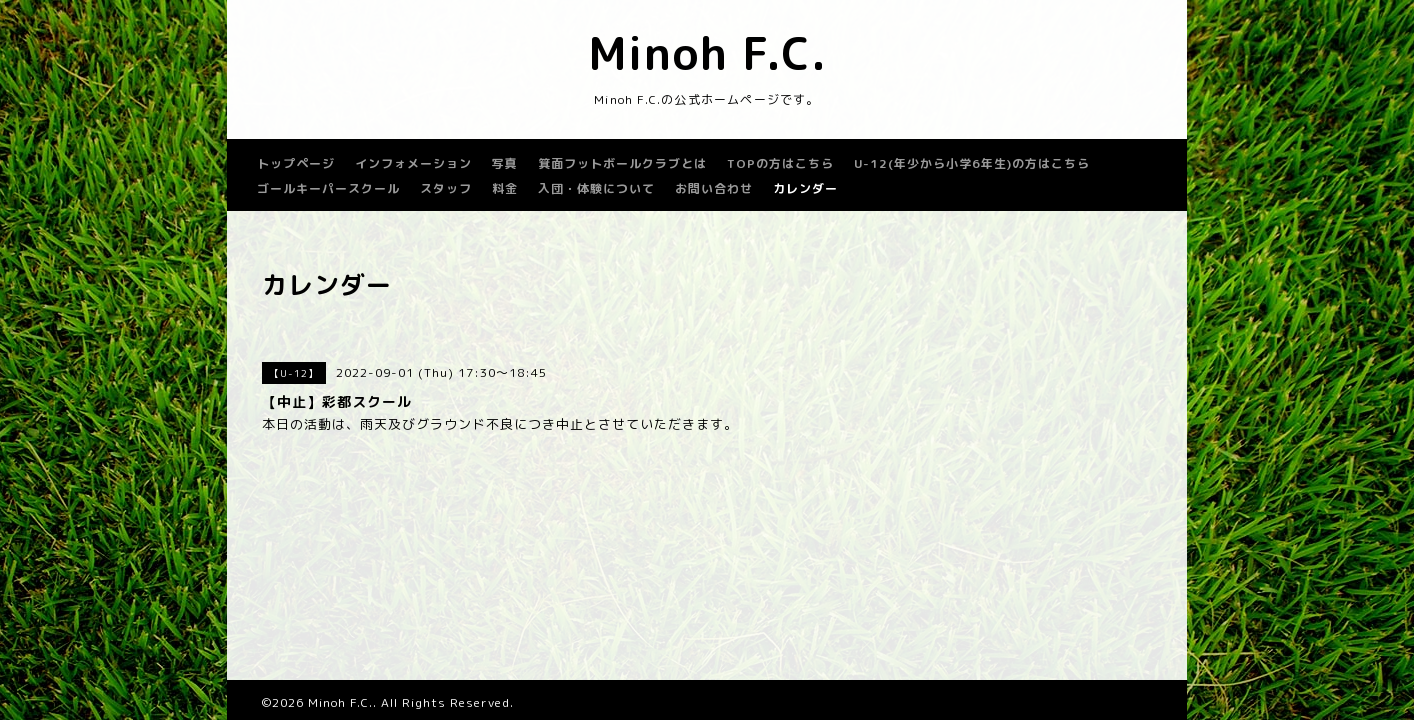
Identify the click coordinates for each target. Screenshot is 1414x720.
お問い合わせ (714, 188)
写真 (505, 163)
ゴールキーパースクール (328, 188)
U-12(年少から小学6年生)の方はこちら (972, 163)
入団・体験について (596, 188)
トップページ (296, 163)
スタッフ (446, 188)
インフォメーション (413, 163)
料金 (505, 188)
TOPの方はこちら (780, 163)
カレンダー (805, 188)
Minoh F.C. (707, 53)
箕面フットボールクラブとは (622, 163)
